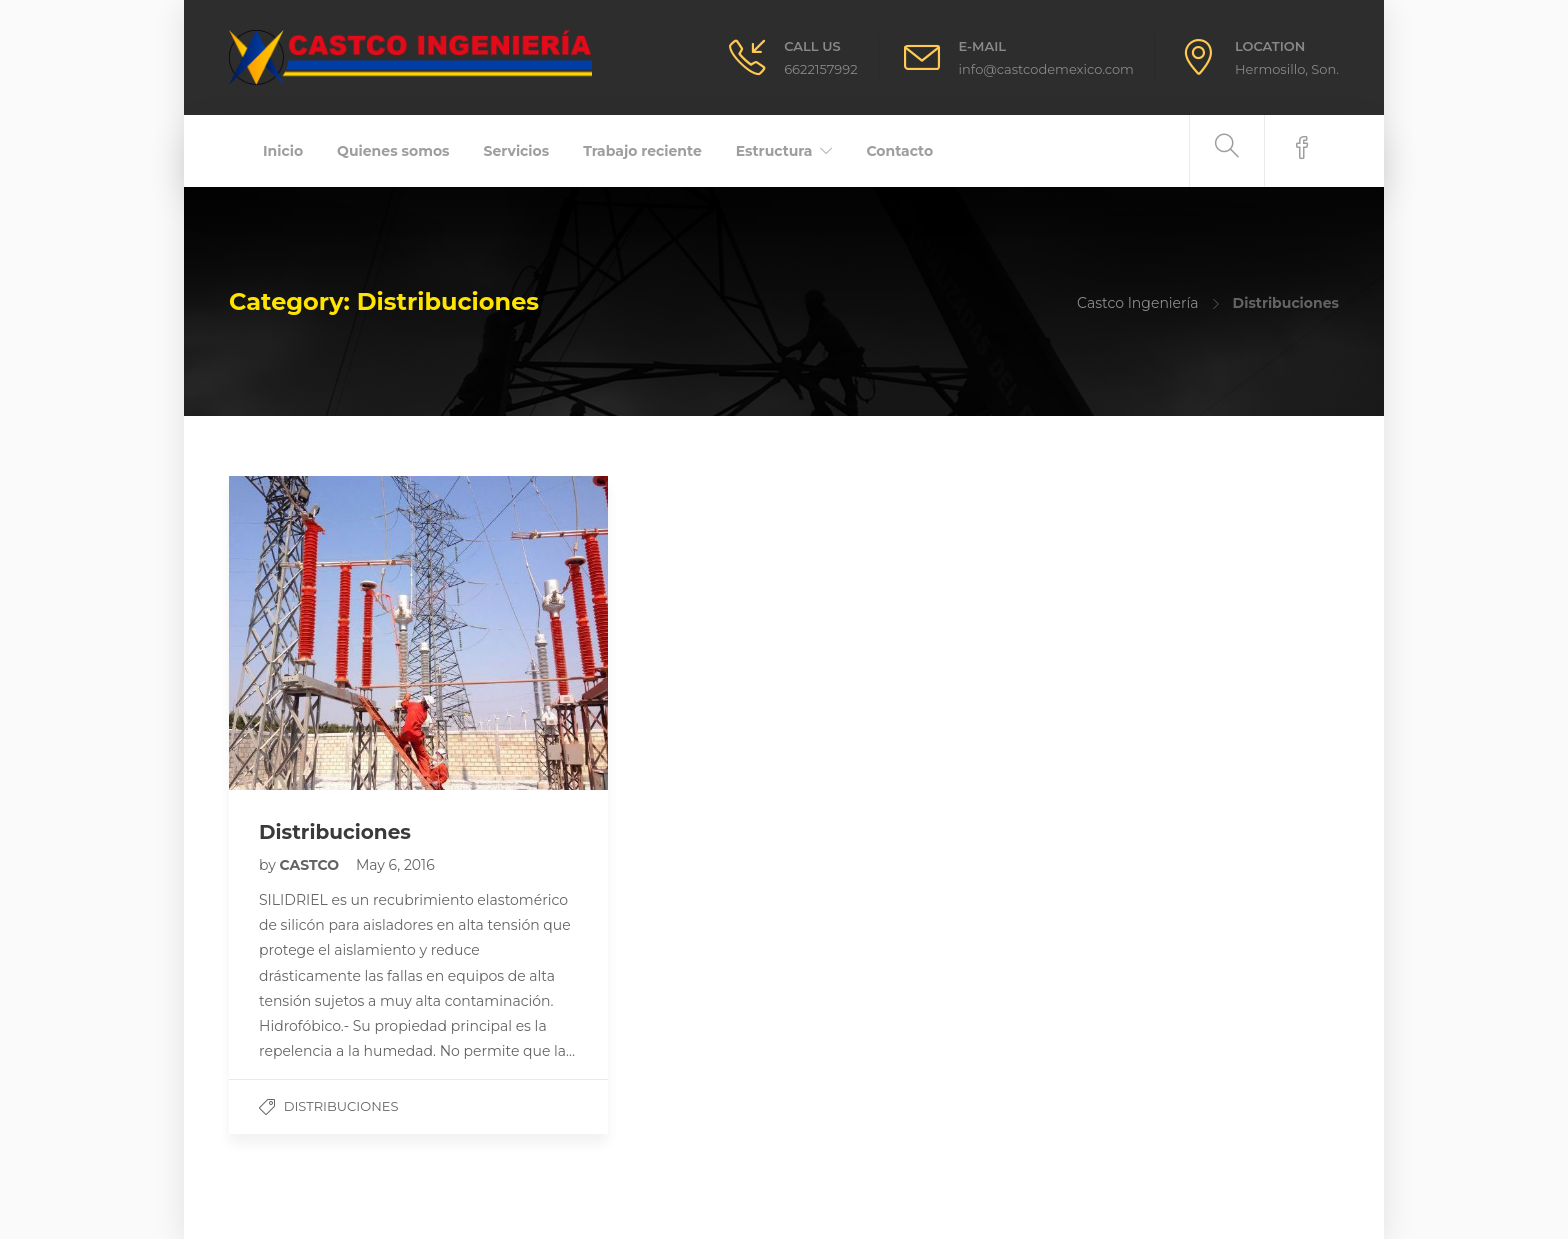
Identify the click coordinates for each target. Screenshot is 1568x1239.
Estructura (774, 151)
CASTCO (311, 865)
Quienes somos (393, 151)
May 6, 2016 (395, 865)
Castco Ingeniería (1138, 303)
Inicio (283, 151)
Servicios (517, 151)
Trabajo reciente (642, 151)
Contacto (899, 151)
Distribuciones (341, 1106)
